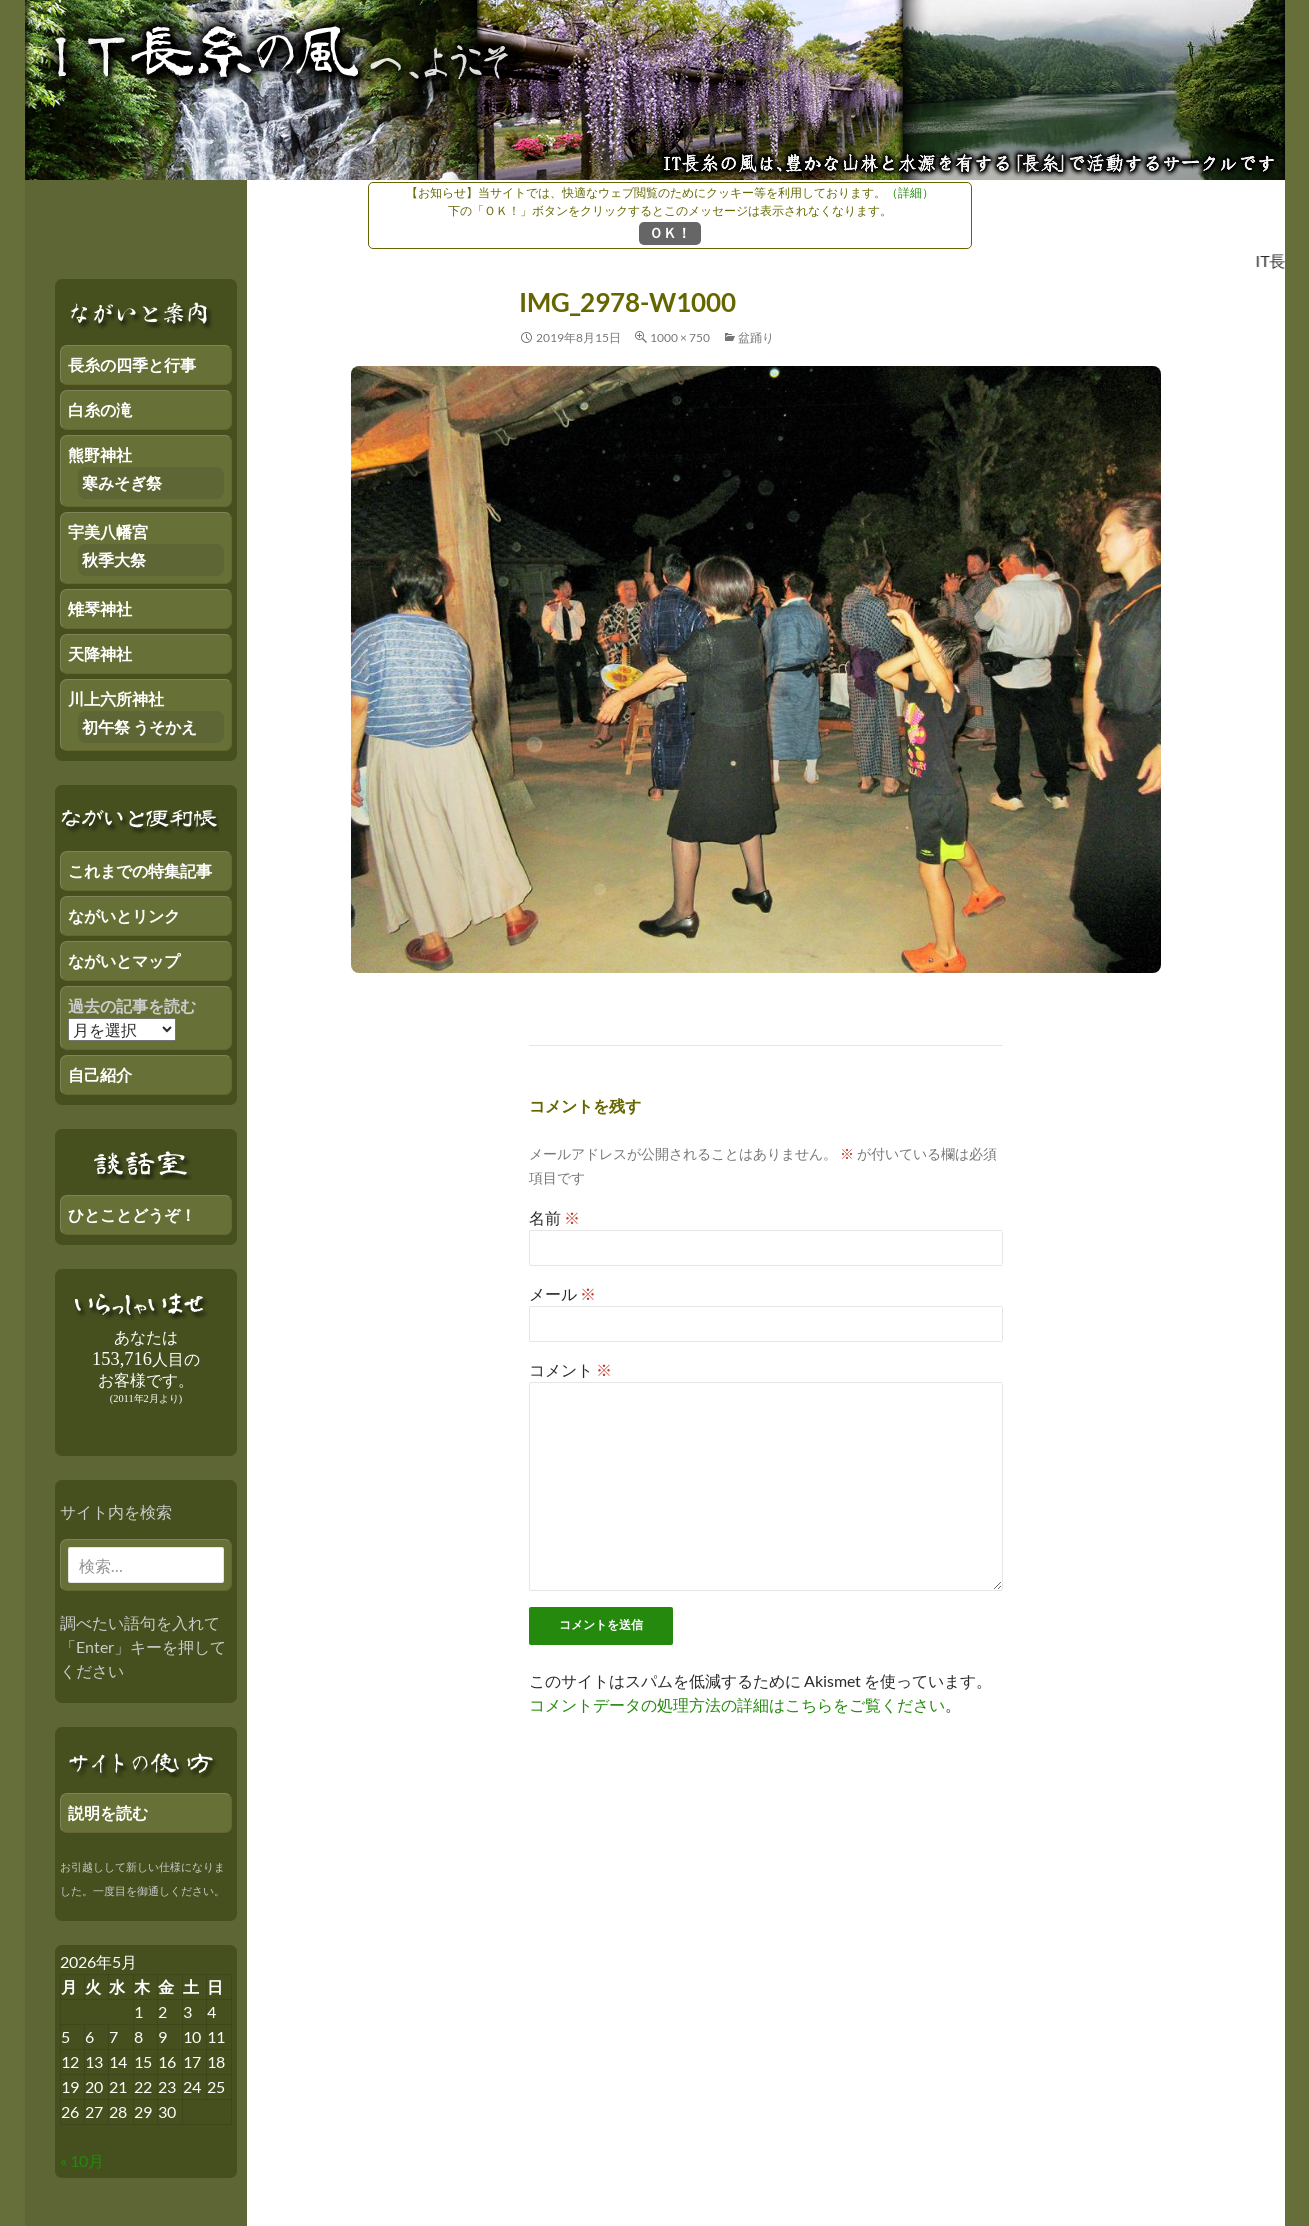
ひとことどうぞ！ (132, 1214)
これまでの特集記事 (140, 870)
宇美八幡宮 (108, 531)
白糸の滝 (100, 409)
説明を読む (108, 1812)
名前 (554, 1217)
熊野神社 (100, 454)
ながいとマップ (124, 960)
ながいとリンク (124, 915)
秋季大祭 (114, 559)
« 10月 (82, 2160)
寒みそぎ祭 (122, 482)
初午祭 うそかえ (139, 726)
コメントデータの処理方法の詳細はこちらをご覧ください (737, 1704)
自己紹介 (100, 1074)
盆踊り (756, 337)
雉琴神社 (100, 608)
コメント (570, 1369)
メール (562, 1293)
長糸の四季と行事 (132, 364)
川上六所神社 (116, 698)
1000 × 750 (680, 337)
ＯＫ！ (670, 232)
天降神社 (100, 653)
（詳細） (910, 192)
